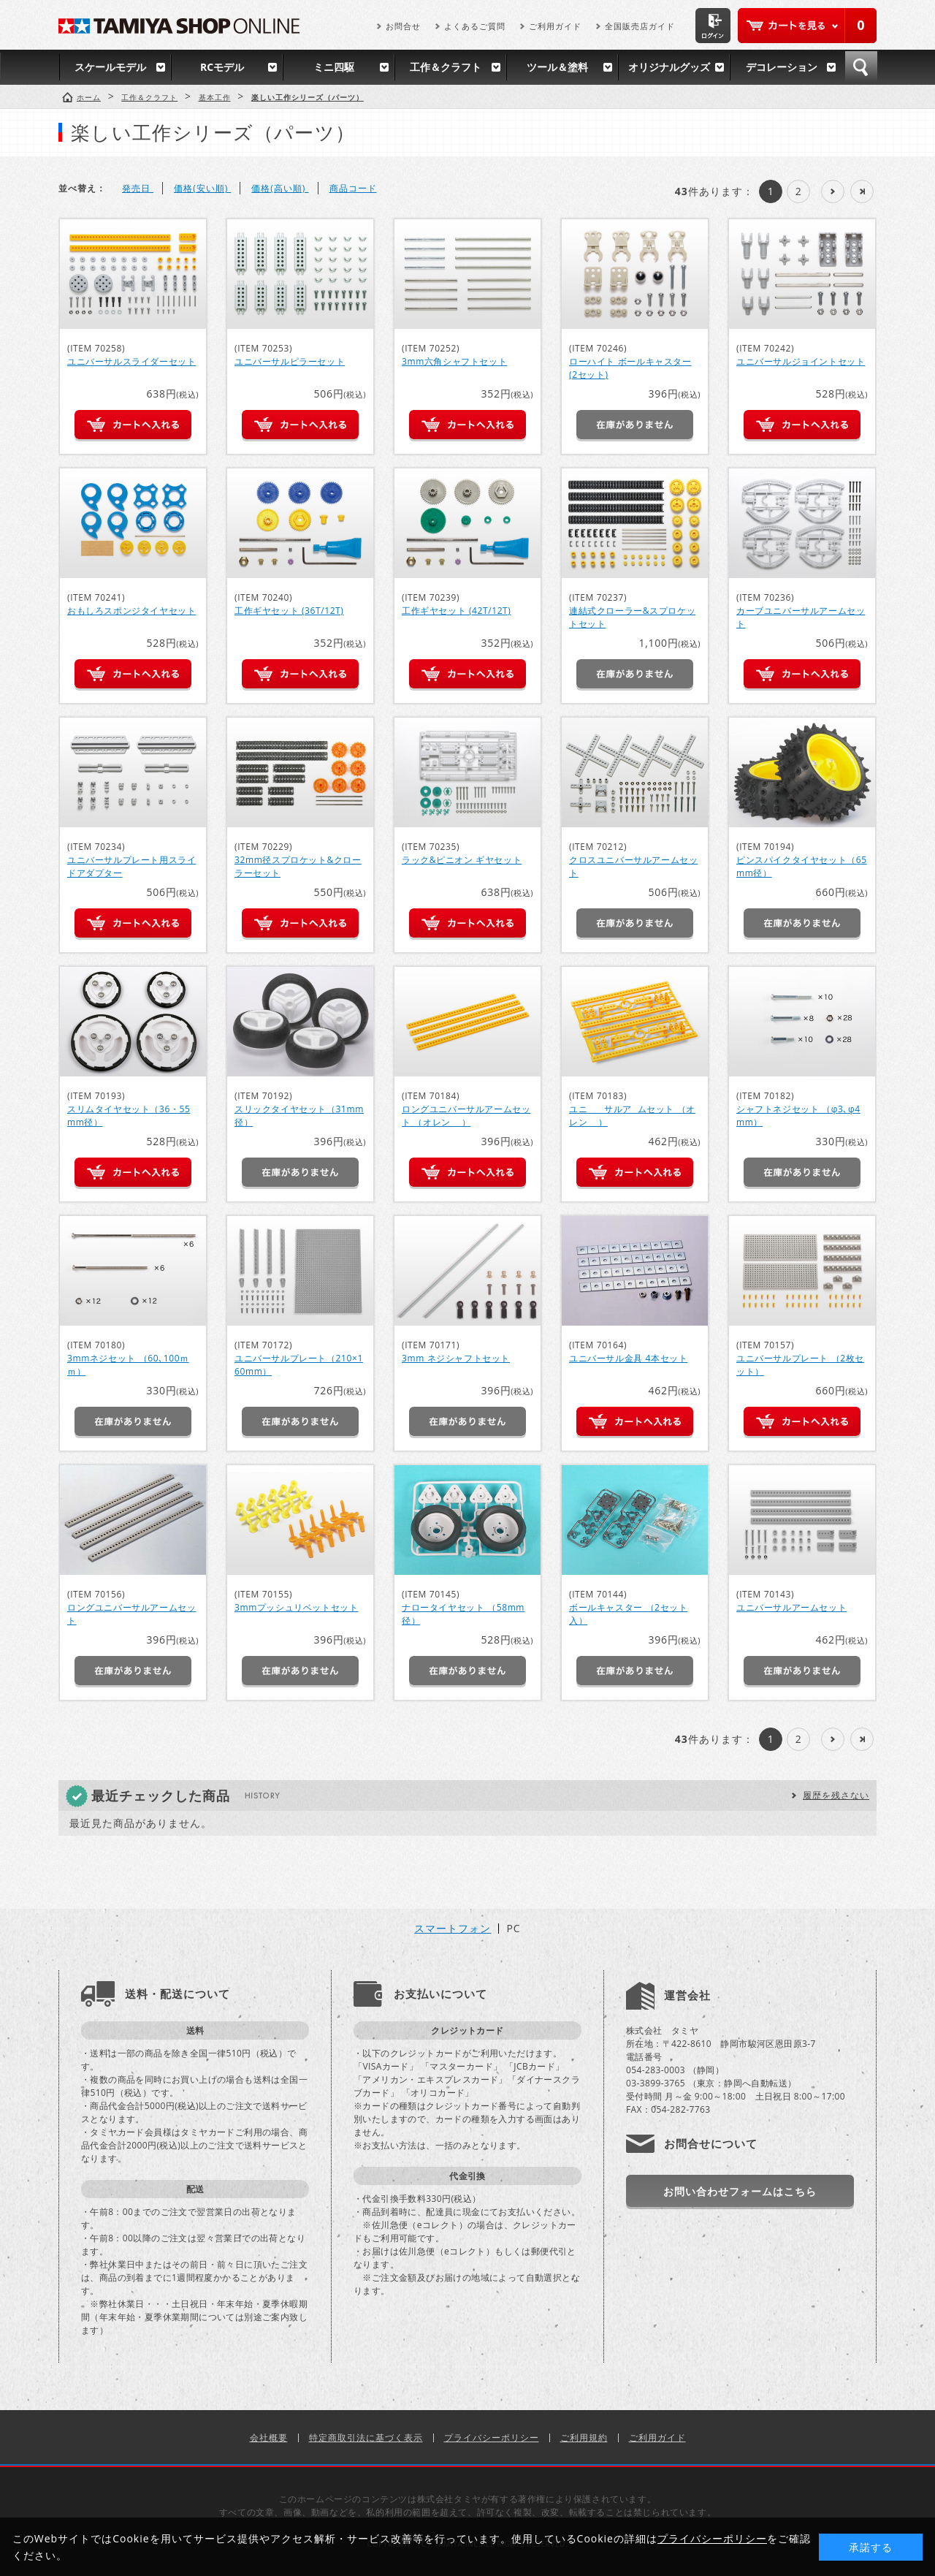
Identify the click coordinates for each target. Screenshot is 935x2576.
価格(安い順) (202, 188)
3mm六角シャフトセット (454, 361)
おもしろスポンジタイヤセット (131, 610)
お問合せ (403, 25)
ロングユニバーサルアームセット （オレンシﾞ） (466, 1115)
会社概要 (269, 2437)
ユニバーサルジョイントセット (800, 361)
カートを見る (807, 25)
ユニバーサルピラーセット (289, 361)
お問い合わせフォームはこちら (740, 2191)
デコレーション (781, 67)
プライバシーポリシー (491, 2437)
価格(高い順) (279, 188)
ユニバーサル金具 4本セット (628, 1358)
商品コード (353, 188)
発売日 (137, 188)
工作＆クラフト (445, 67)
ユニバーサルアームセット (791, 1607)
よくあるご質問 (474, 25)
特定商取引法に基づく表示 (366, 2437)
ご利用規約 (584, 2437)
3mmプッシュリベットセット (296, 1607)
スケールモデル (110, 67)
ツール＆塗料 (557, 67)
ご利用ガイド (555, 25)
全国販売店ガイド (640, 25)
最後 (862, 191)
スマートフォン (452, 1928)
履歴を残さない (836, 1795)
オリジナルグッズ (669, 67)
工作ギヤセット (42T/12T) (456, 610)
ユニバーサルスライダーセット (131, 361)
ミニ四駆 (333, 67)
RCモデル (222, 67)
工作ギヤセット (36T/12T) (288, 610)
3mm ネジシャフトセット (456, 1358)
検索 (861, 67)
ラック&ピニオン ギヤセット (462, 860)
